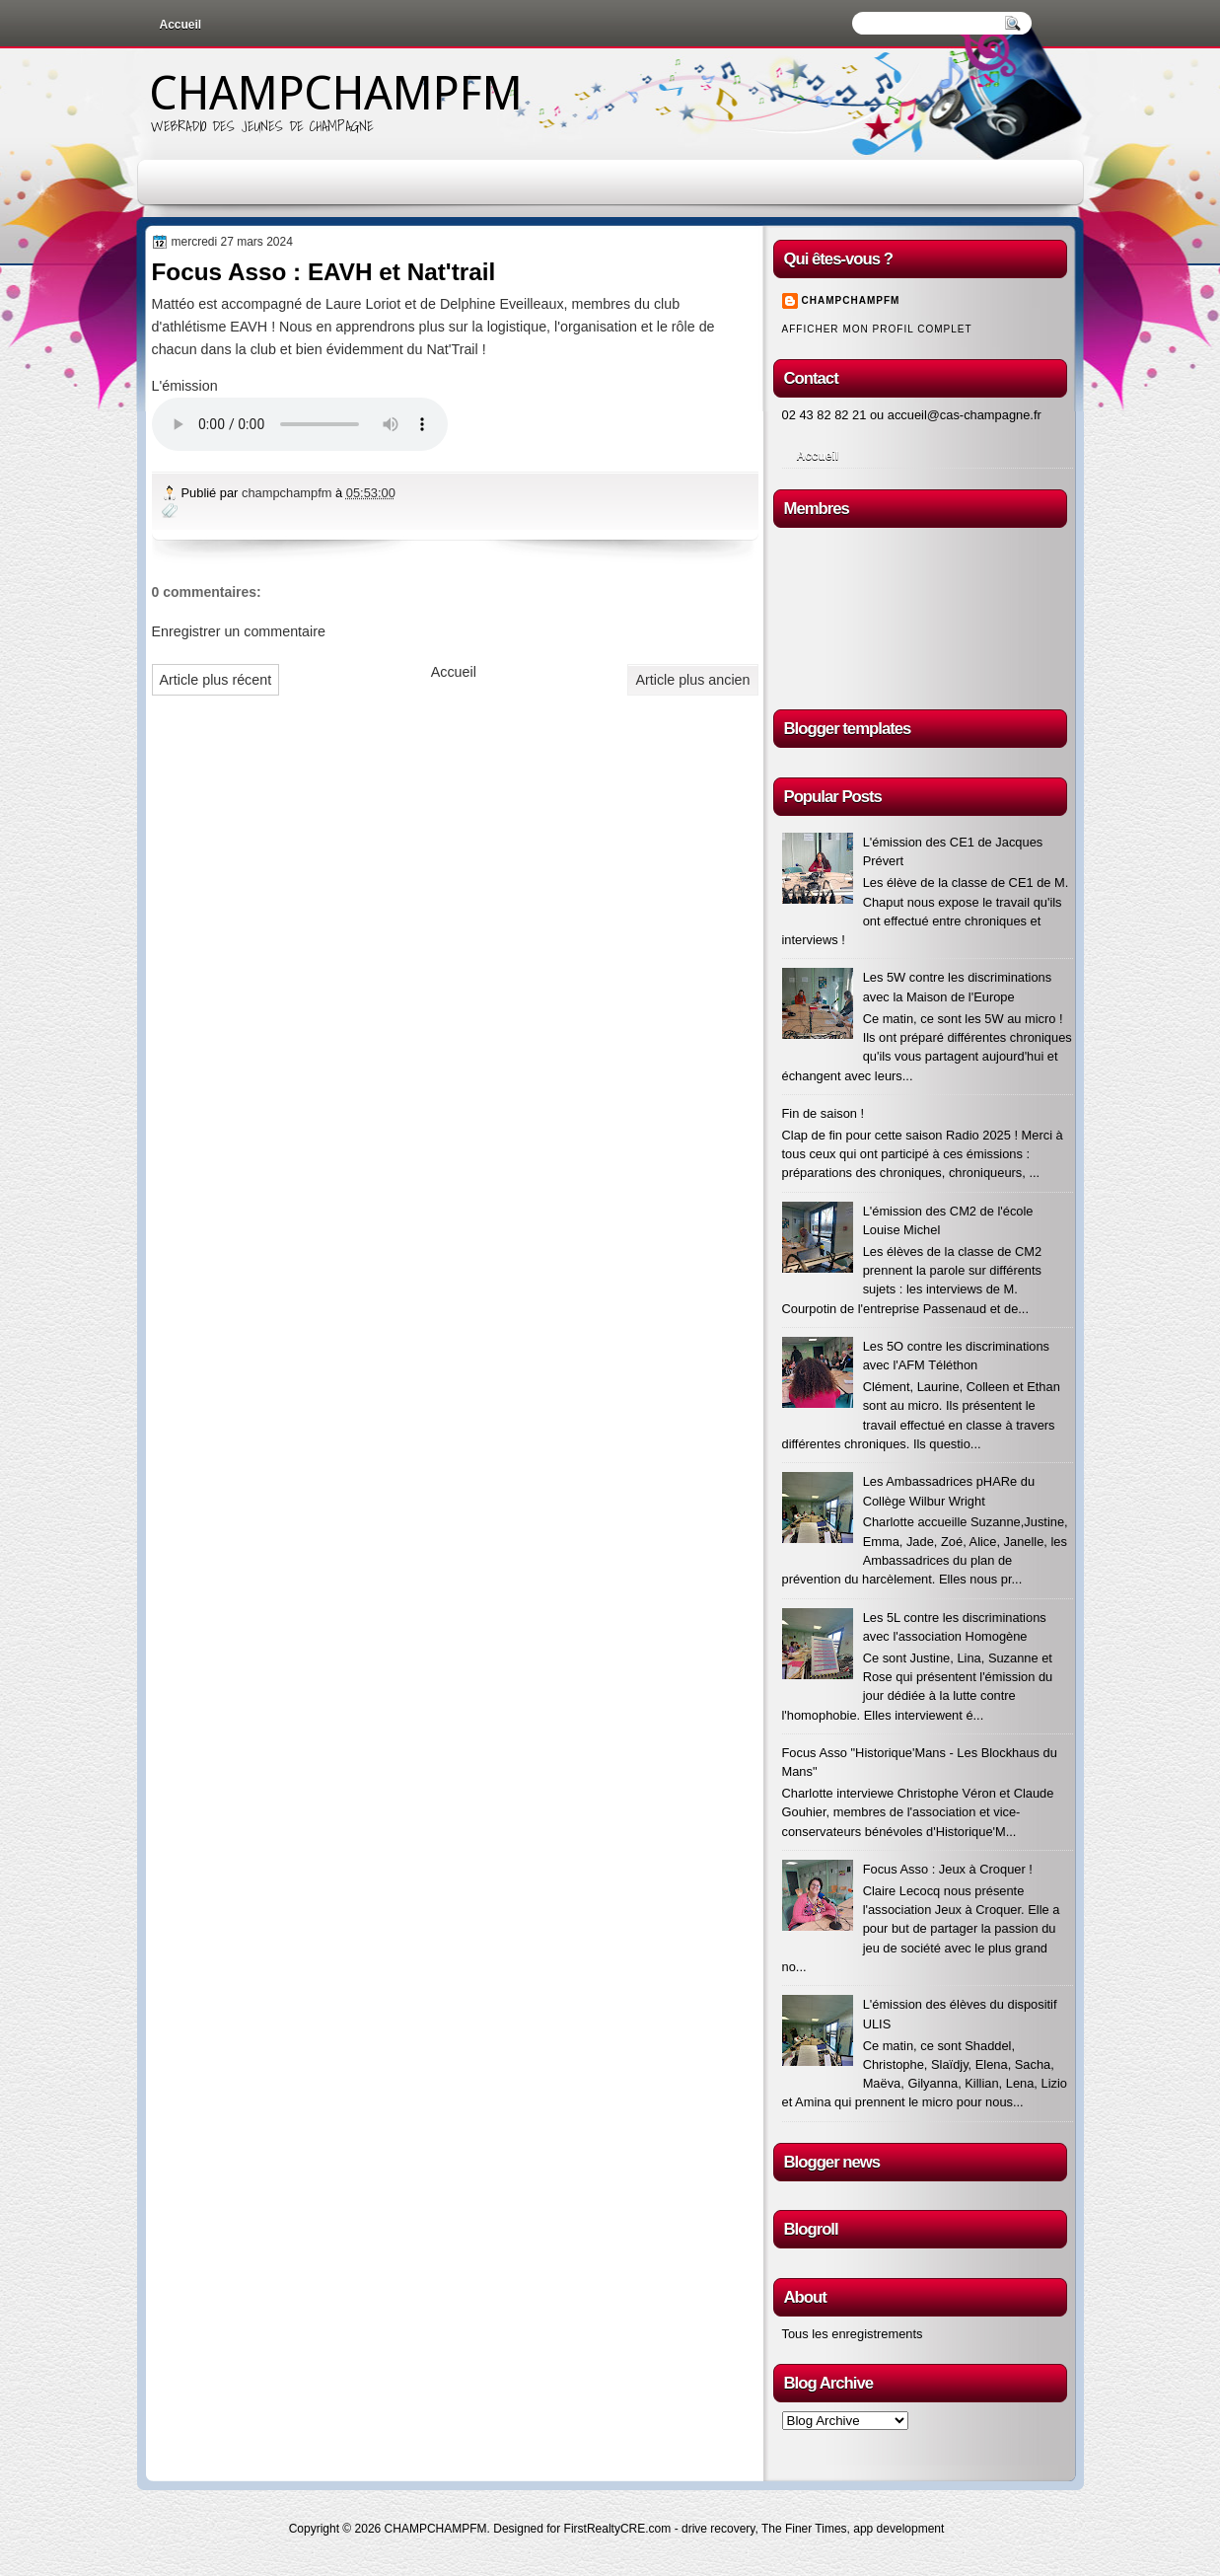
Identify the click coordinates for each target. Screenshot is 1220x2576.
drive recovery (718, 2529)
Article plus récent (216, 680)
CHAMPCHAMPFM (335, 93)
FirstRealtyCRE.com (618, 2529)
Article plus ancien (692, 680)
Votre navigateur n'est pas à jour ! (300, 424)
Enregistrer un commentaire (238, 631)
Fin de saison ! (823, 1113)
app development (898, 2529)
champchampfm (288, 492)
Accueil (181, 25)
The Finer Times (804, 2529)
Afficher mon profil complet (877, 329)
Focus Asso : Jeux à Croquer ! (948, 1869)
